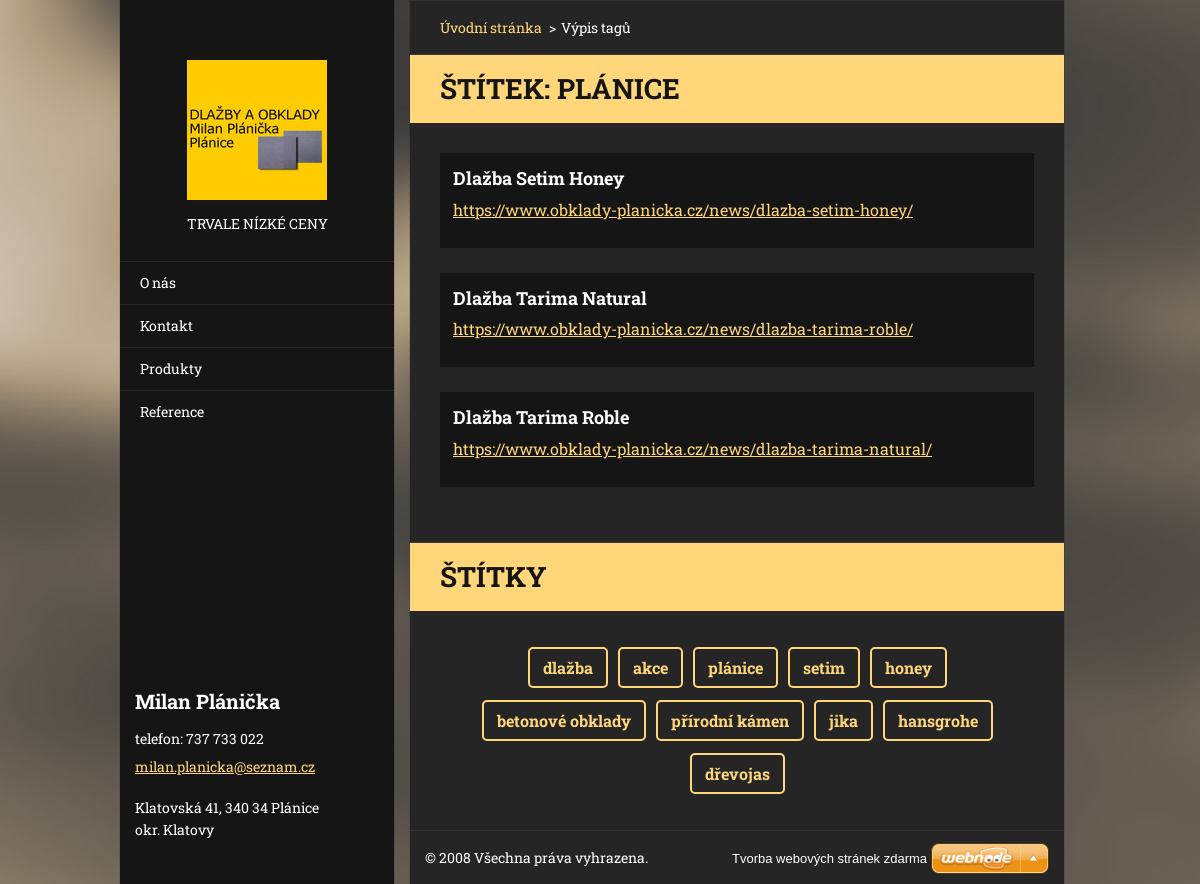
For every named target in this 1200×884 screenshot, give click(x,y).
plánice (735, 667)
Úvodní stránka (491, 27)
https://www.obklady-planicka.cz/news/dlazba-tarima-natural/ (692, 448)
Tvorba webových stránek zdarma (829, 858)
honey (908, 667)
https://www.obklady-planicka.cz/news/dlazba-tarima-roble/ (683, 328)
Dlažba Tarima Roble (541, 417)
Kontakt (166, 325)
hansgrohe (938, 720)
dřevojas (737, 773)
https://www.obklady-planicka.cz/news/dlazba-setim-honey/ (683, 209)
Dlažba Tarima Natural (550, 298)
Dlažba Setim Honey (538, 178)
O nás (158, 282)
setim (824, 667)
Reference (172, 411)
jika (843, 720)
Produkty (171, 368)
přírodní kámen (730, 720)
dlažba (568, 667)
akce (650, 667)
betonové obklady (564, 720)
